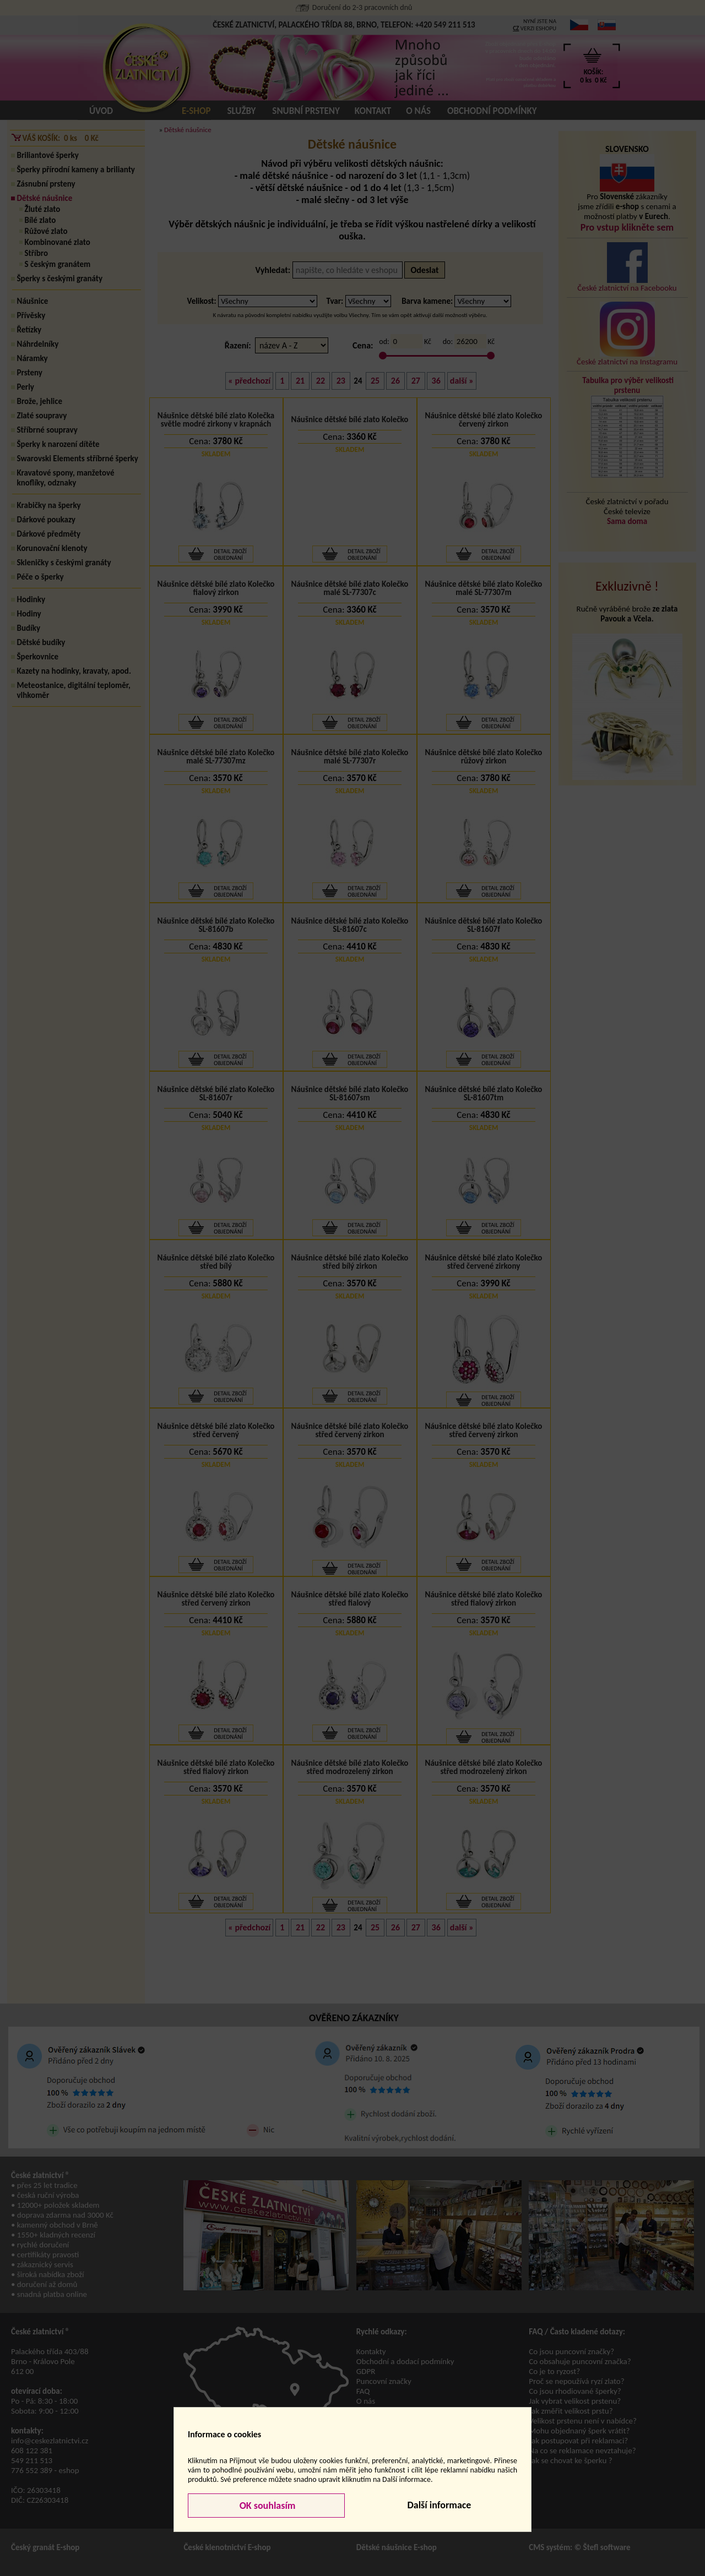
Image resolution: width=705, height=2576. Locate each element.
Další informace (439, 2505)
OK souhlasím (266, 2505)
